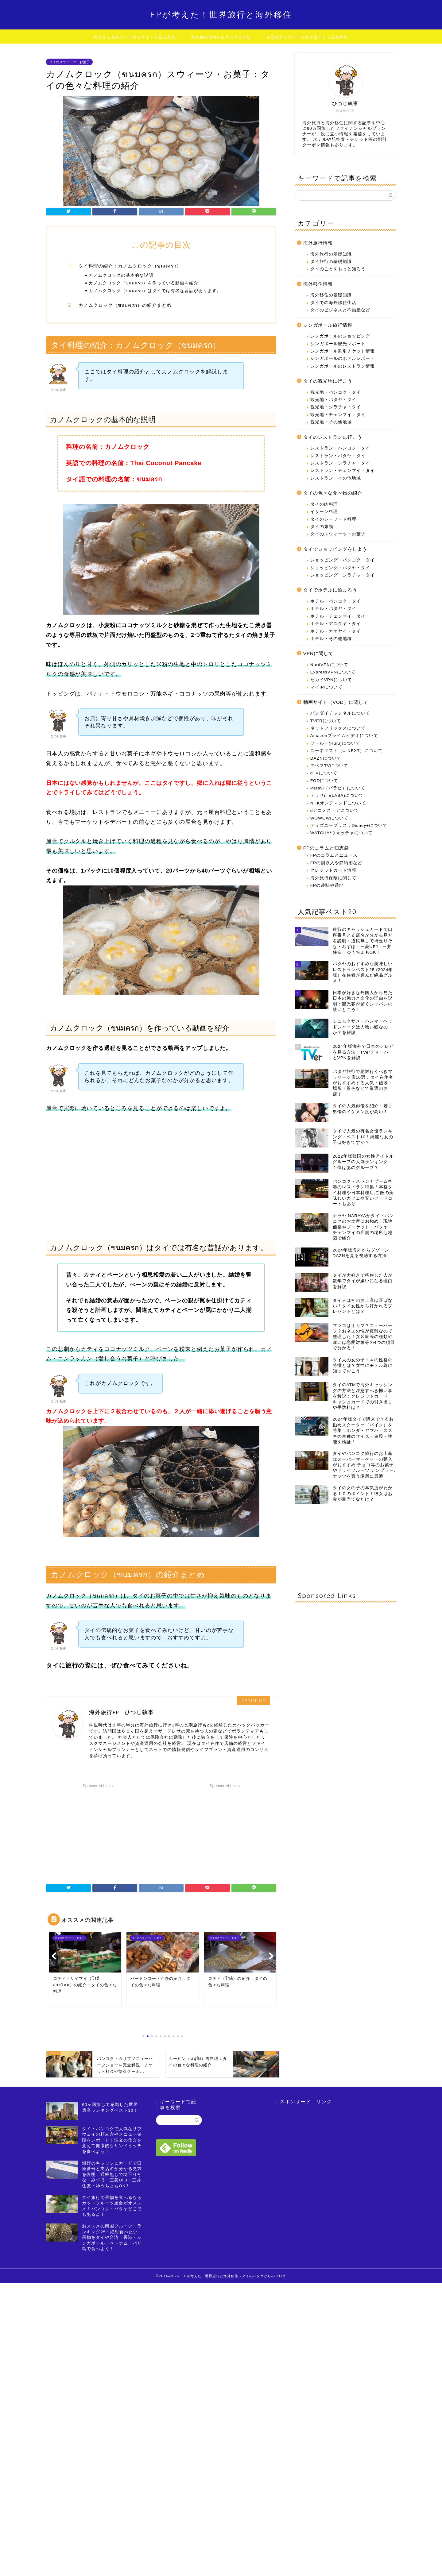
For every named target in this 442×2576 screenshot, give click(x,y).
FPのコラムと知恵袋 (326, 847)
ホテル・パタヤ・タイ (333, 608)
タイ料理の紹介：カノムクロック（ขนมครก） (130, 266)
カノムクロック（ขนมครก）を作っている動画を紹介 (143, 282)
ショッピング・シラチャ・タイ (342, 575)
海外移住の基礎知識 (331, 295)
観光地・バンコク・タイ (335, 392)
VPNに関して (318, 653)
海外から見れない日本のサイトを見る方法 (135, 37)
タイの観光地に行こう (327, 381)
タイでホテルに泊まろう (330, 589)
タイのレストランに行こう (332, 437)
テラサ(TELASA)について (337, 795)
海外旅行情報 (318, 242)
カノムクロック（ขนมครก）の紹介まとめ (125, 305)
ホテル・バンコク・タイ (335, 601)
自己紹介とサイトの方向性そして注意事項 (307, 37)
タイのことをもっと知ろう (338, 269)
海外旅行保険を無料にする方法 (221, 37)
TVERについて (325, 721)
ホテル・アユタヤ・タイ (335, 623)
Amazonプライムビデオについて (344, 735)
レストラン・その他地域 (335, 478)
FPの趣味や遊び (327, 885)
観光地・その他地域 (331, 422)
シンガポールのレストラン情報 (342, 366)
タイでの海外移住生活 (333, 302)
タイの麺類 (321, 526)
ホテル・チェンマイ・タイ (338, 616)
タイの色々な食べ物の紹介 (332, 493)
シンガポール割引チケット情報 (342, 351)
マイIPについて (326, 687)
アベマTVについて (329, 765)
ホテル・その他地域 (331, 638)
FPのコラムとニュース (334, 855)
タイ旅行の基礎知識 (331, 261)
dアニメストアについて (334, 810)
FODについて (324, 780)
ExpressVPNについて (332, 672)
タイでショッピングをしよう (335, 549)
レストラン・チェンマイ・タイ (342, 470)
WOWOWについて (329, 818)
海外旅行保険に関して (333, 878)
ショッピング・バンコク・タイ (342, 560)
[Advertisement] (98, 1829)
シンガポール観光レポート (338, 343)
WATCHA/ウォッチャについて (341, 833)
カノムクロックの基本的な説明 (121, 275)
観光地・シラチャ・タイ (335, 407)
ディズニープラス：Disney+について (349, 825)
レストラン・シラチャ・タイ (340, 463)
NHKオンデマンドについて (338, 803)
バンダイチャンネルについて (340, 713)
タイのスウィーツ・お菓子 (69, 62)
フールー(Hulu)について (335, 743)
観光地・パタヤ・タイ (333, 399)
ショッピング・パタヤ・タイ (340, 567)
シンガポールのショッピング (340, 336)
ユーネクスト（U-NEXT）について (346, 750)
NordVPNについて (329, 664)
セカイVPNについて (331, 679)
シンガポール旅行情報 (327, 325)
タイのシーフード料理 (333, 519)
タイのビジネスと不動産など (340, 310)
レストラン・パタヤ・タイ (338, 455)
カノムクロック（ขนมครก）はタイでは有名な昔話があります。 (155, 290)
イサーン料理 (324, 511)
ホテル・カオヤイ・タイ (335, 631)
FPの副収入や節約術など (336, 863)
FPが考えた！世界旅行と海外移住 (221, 14)
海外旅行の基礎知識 (331, 254)
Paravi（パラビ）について (338, 788)
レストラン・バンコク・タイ (340, 448)
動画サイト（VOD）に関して (335, 702)
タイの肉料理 (324, 504)
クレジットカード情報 (333, 870)
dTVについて (323, 773)
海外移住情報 (318, 284)
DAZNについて (325, 758)
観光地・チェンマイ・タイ (338, 414)
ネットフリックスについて (338, 728)
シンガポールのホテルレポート (342, 358)
